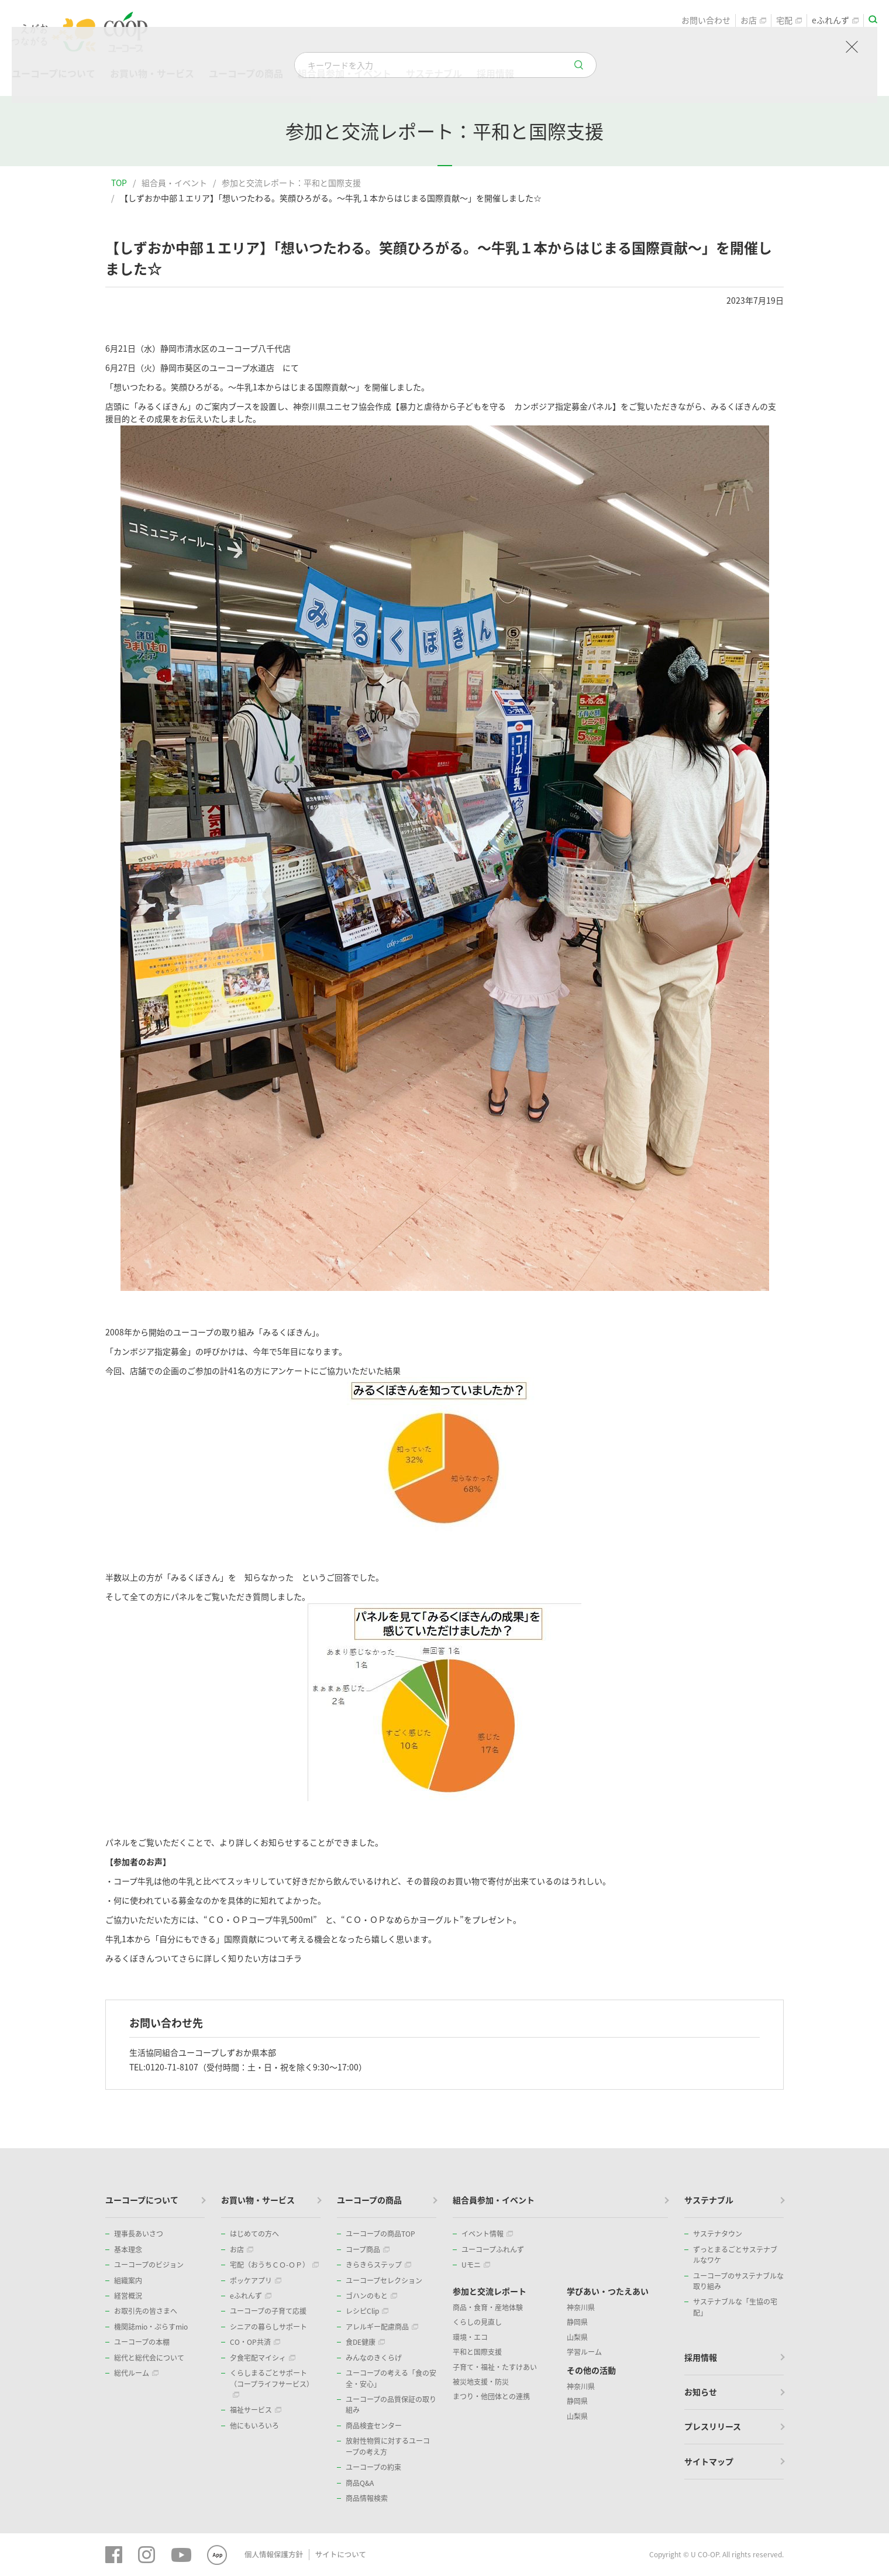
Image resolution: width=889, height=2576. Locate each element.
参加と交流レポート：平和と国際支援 (291, 182)
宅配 (789, 21)
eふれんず (835, 21)
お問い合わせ (706, 21)
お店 (753, 21)
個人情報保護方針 (272, 2553)
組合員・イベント (174, 182)
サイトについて (337, 2553)
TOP (119, 182)
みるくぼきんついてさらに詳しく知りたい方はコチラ (203, 1958)
